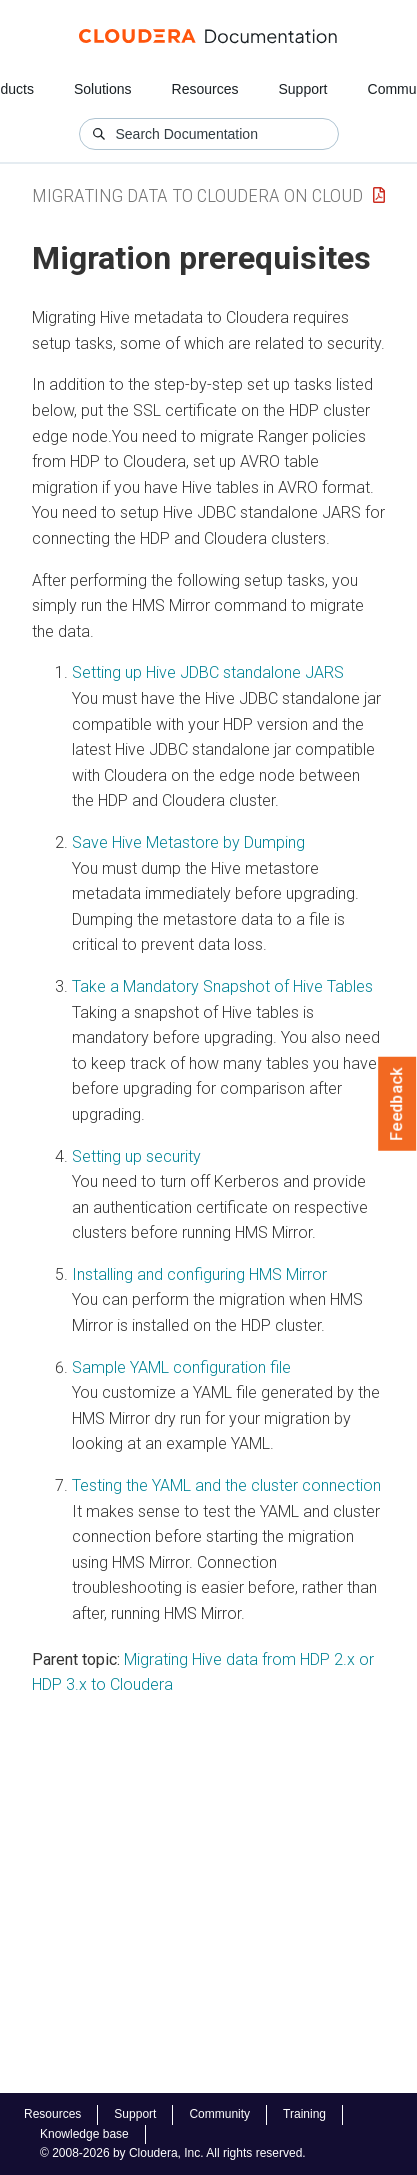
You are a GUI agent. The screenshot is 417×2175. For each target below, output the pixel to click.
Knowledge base (84, 2134)
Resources (205, 89)
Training (304, 2114)
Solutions (103, 89)
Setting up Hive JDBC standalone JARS (208, 672)
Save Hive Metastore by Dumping (188, 842)
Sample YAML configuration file (181, 1367)
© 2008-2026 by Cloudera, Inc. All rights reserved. (173, 2153)
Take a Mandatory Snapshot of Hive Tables (222, 986)
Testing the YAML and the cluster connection (226, 1485)
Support (302, 89)
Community (219, 2114)
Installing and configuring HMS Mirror (199, 1274)
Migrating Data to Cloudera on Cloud (197, 195)
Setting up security (136, 1156)
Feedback (397, 1104)
